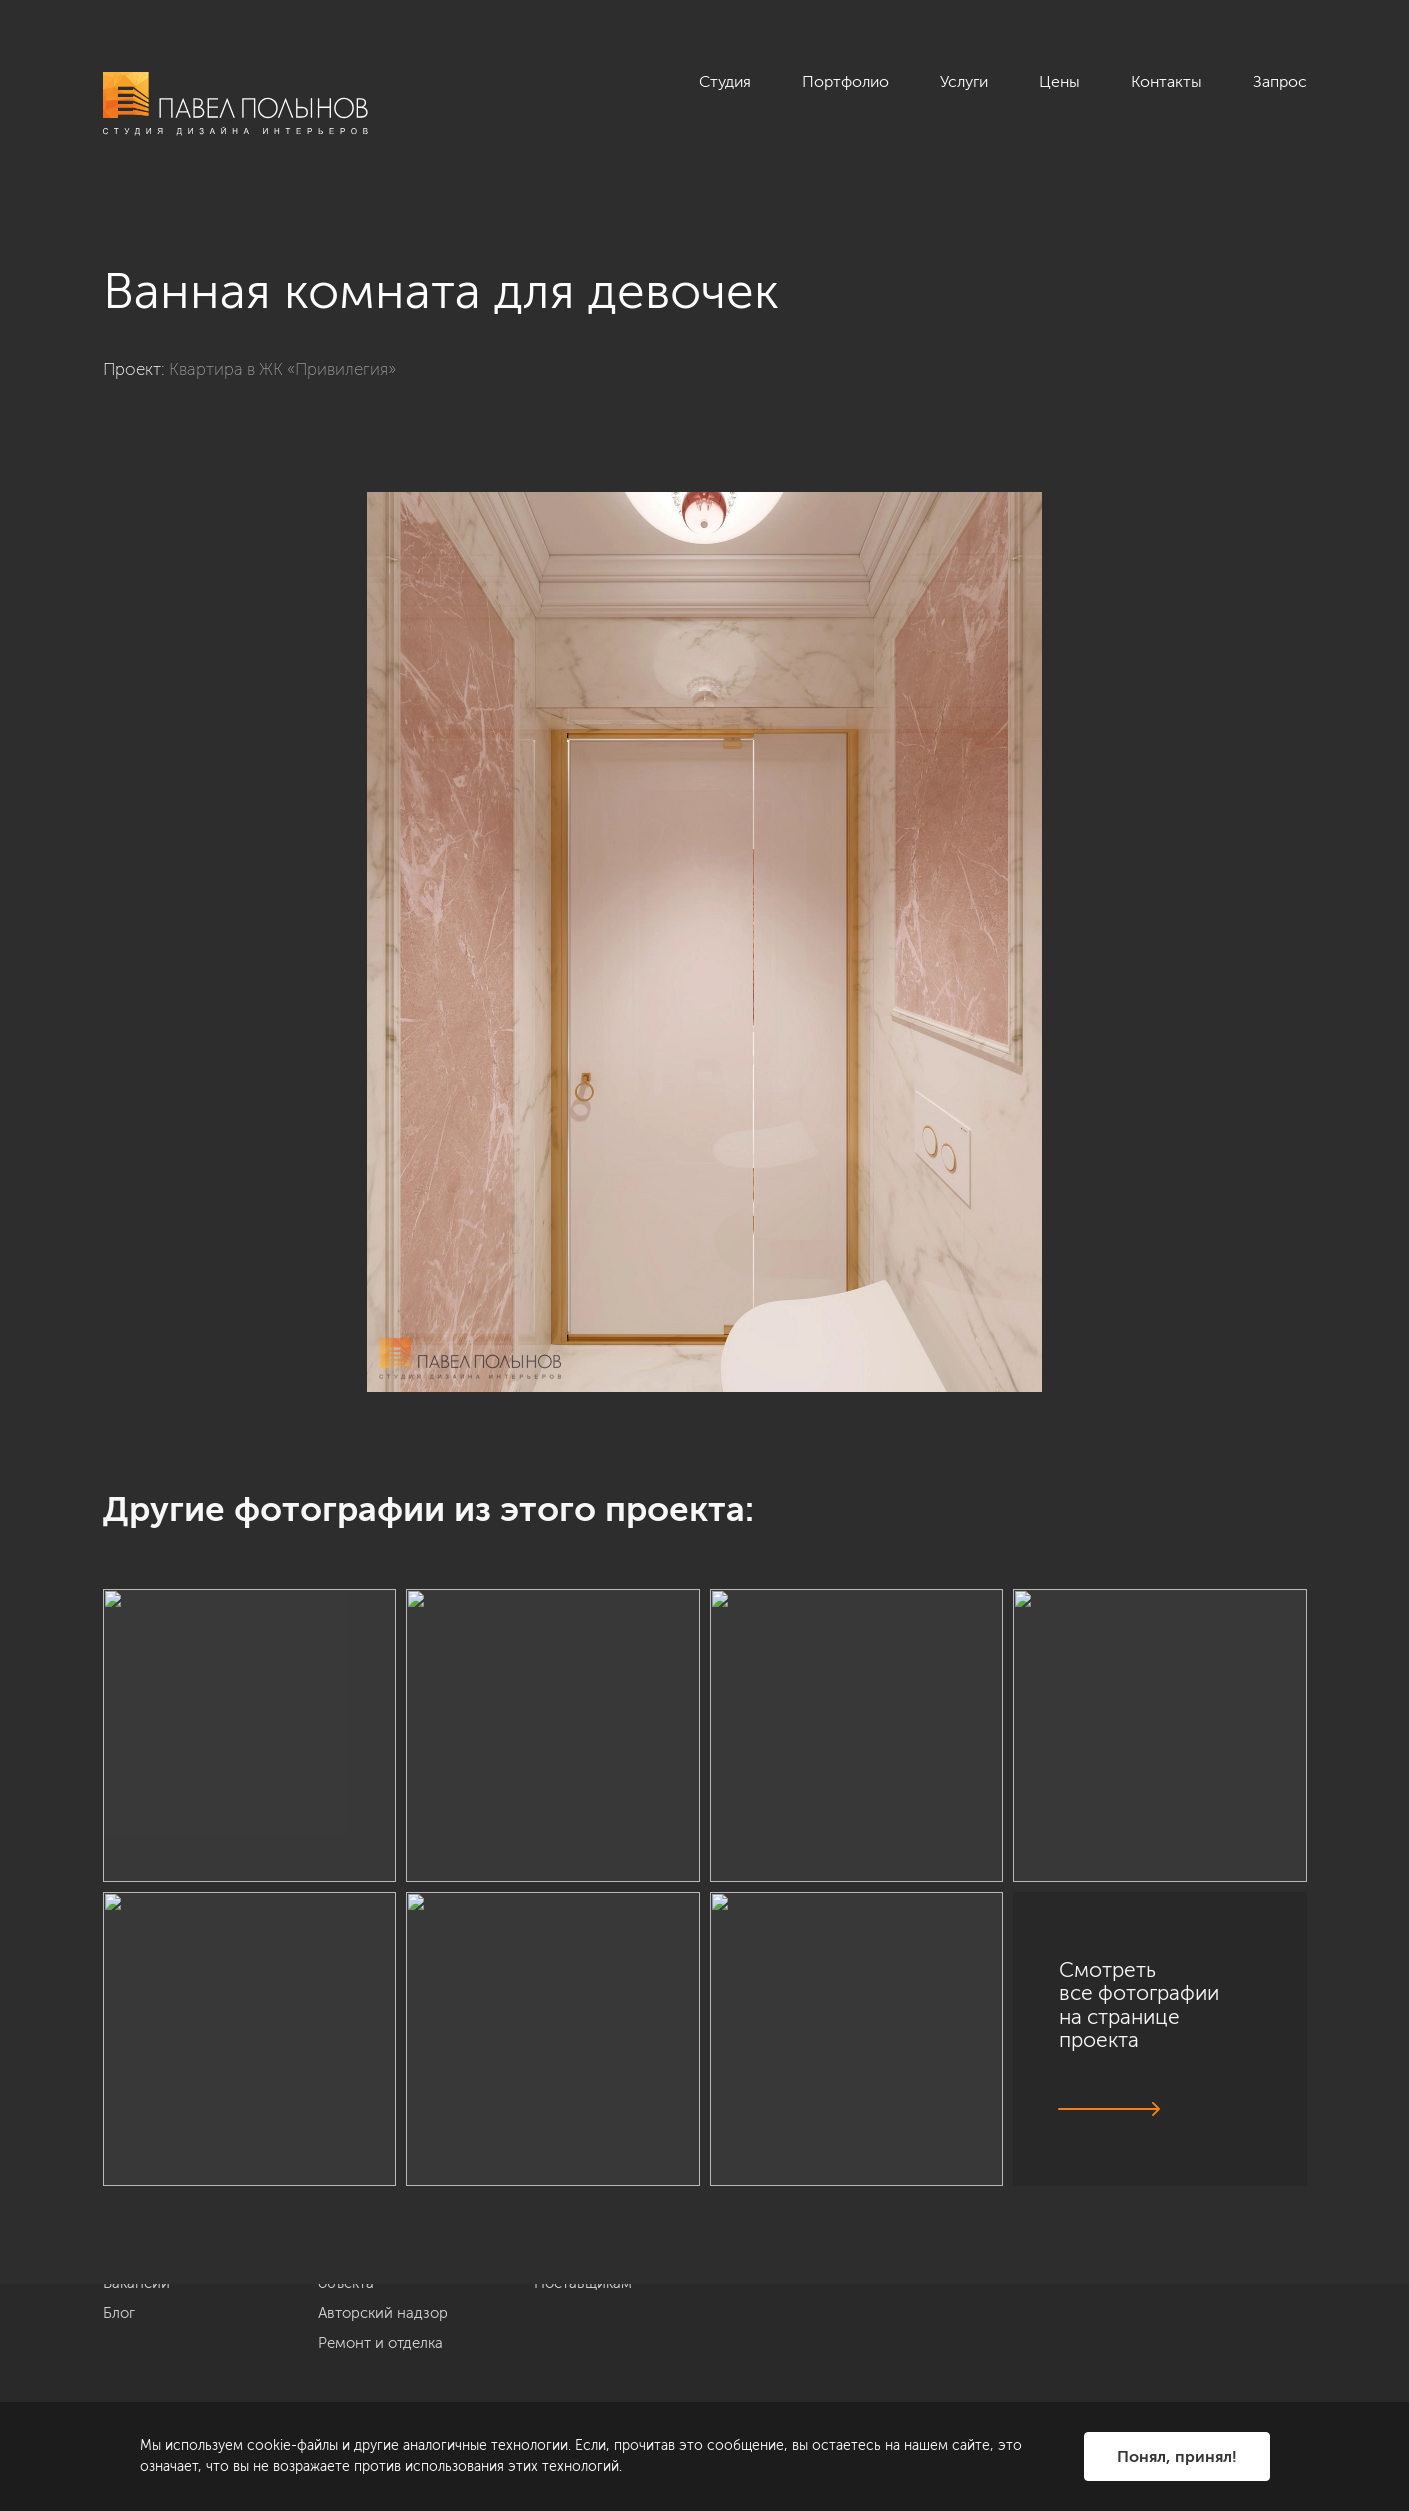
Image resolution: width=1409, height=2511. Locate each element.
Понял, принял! (1177, 2456)
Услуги (964, 81)
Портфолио (845, 81)
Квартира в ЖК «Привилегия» (282, 369)
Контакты (1166, 81)
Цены (1059, 81)
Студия (725, 81)
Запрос (1280, 81)
